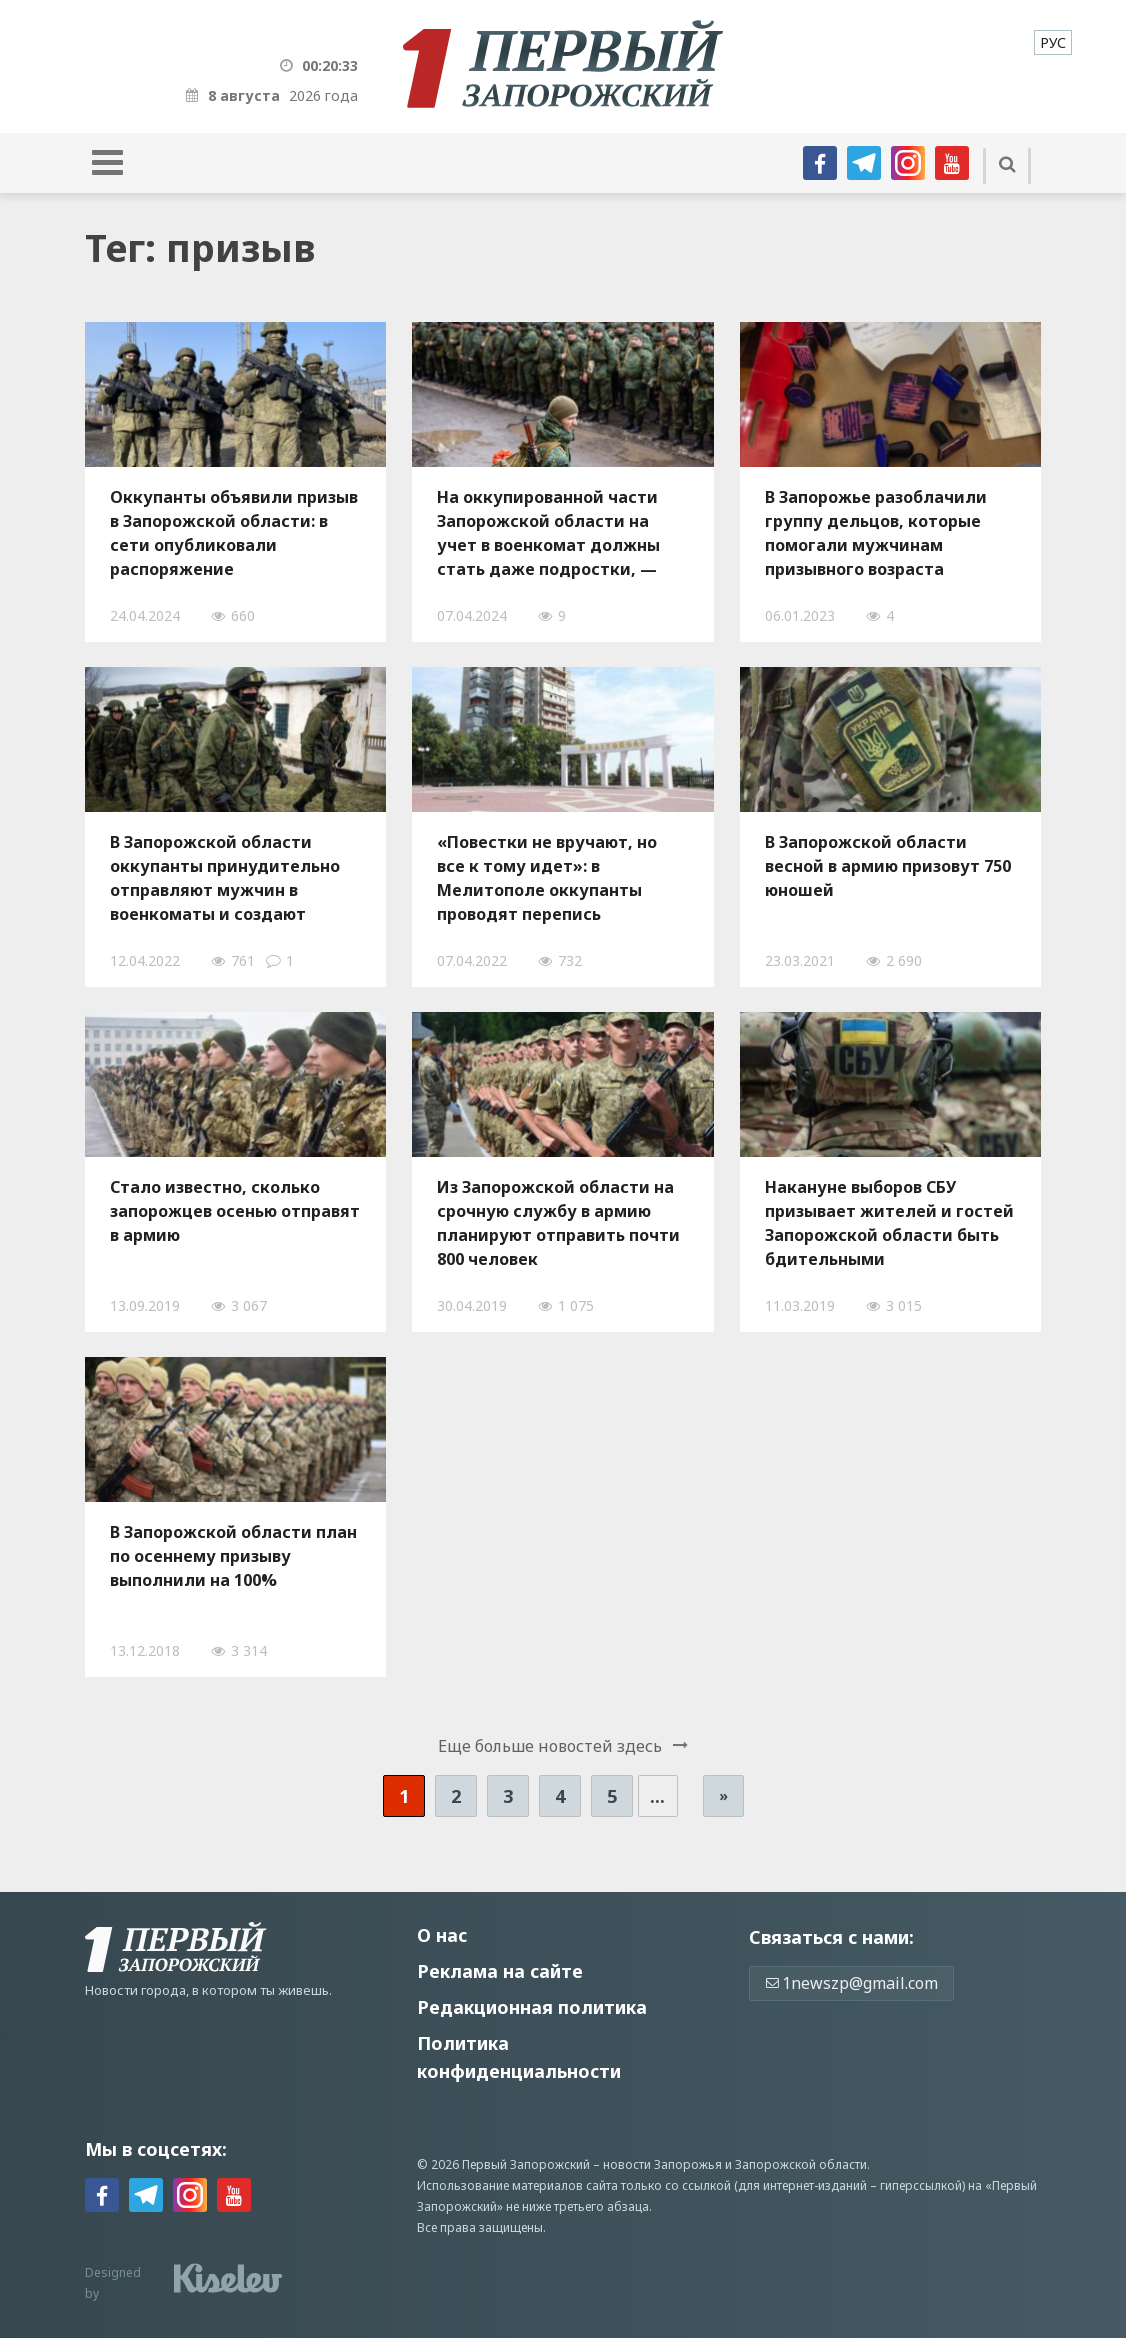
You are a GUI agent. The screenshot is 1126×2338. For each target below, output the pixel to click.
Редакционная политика (532, 2007)
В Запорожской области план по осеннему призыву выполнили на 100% (233, 1556)
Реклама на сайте (500, 1971)
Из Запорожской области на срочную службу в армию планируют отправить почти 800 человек (558, 1223)
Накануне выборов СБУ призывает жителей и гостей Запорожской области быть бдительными (889, 1223)
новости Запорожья (662, 2164)
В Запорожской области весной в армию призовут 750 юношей (888, 866)
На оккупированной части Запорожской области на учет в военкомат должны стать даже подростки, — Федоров (548, 533)
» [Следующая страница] (723, 1795)
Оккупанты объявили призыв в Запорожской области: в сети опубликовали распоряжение (234, 533)
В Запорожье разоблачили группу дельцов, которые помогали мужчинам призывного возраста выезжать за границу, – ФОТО (876, 533)
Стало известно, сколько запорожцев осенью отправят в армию (235, 1211)
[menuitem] (1053, 42)
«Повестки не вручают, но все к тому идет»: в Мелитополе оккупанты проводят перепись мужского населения (547, 878)
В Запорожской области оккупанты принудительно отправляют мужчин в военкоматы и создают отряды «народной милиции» (225, 878)
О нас (442, 1935)
